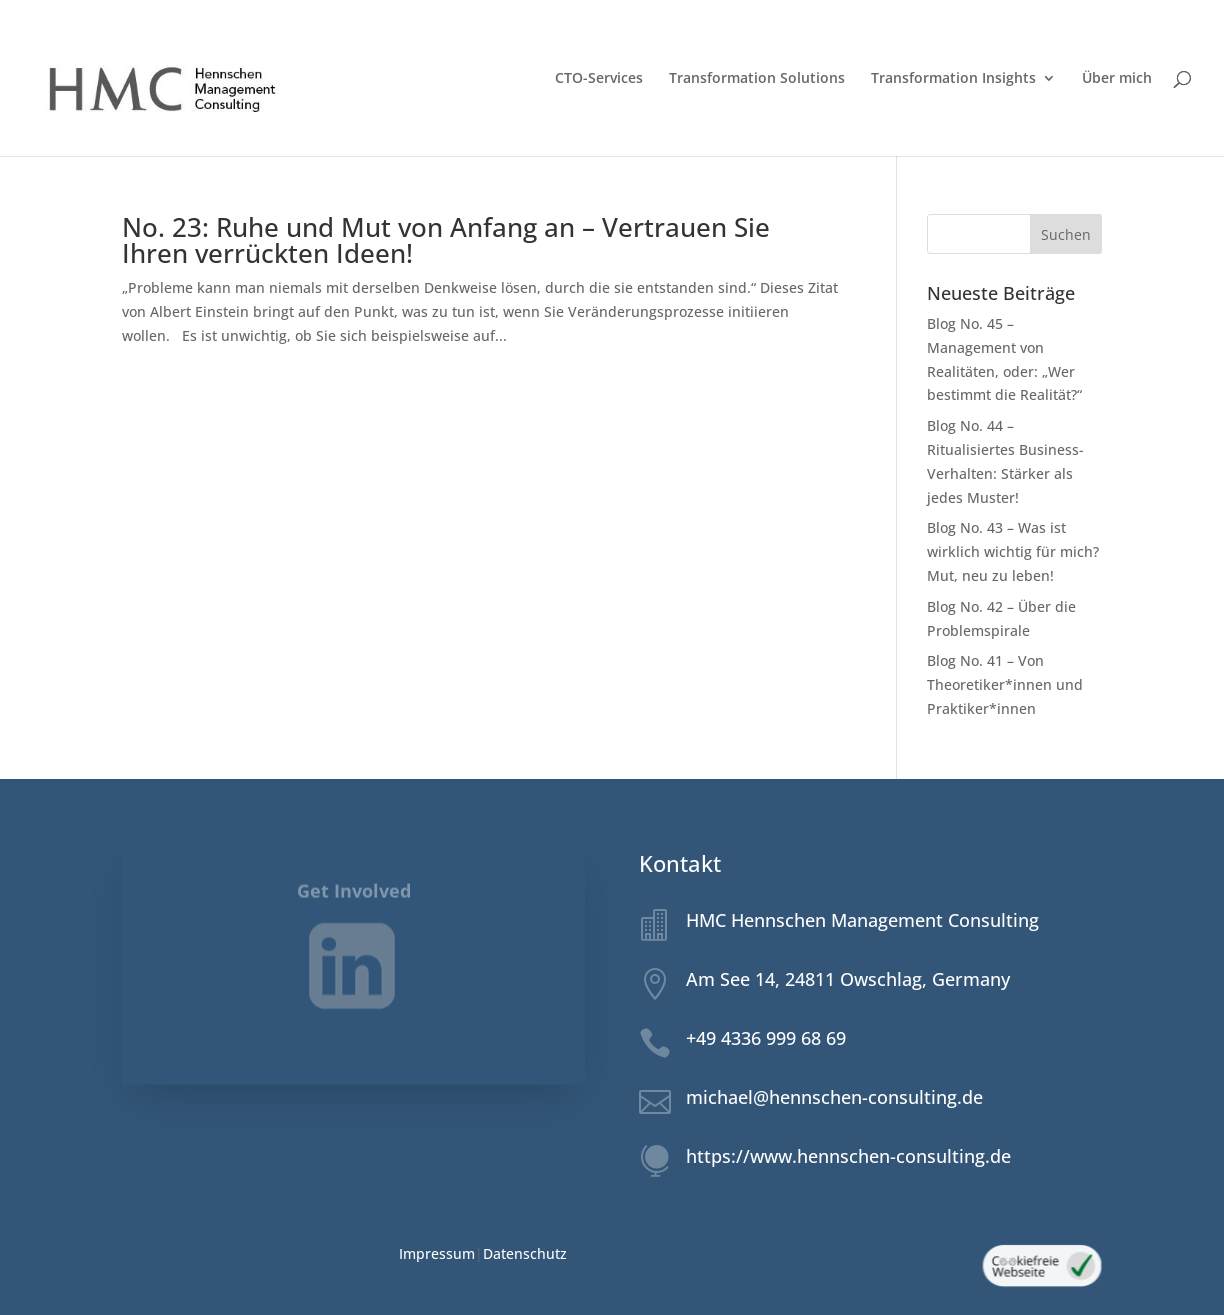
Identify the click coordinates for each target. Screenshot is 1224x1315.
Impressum (437, 1253)
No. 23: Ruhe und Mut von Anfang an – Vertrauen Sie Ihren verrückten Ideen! (446, 240)
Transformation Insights (953, 79)
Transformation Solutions (757, 79)
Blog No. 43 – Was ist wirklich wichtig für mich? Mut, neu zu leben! (1013, 551)
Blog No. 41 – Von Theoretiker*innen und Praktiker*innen (1005, 684)
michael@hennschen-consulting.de (834, 1097)
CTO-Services (599, 79)
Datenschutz (525, 1253)
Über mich (1117, 79)
